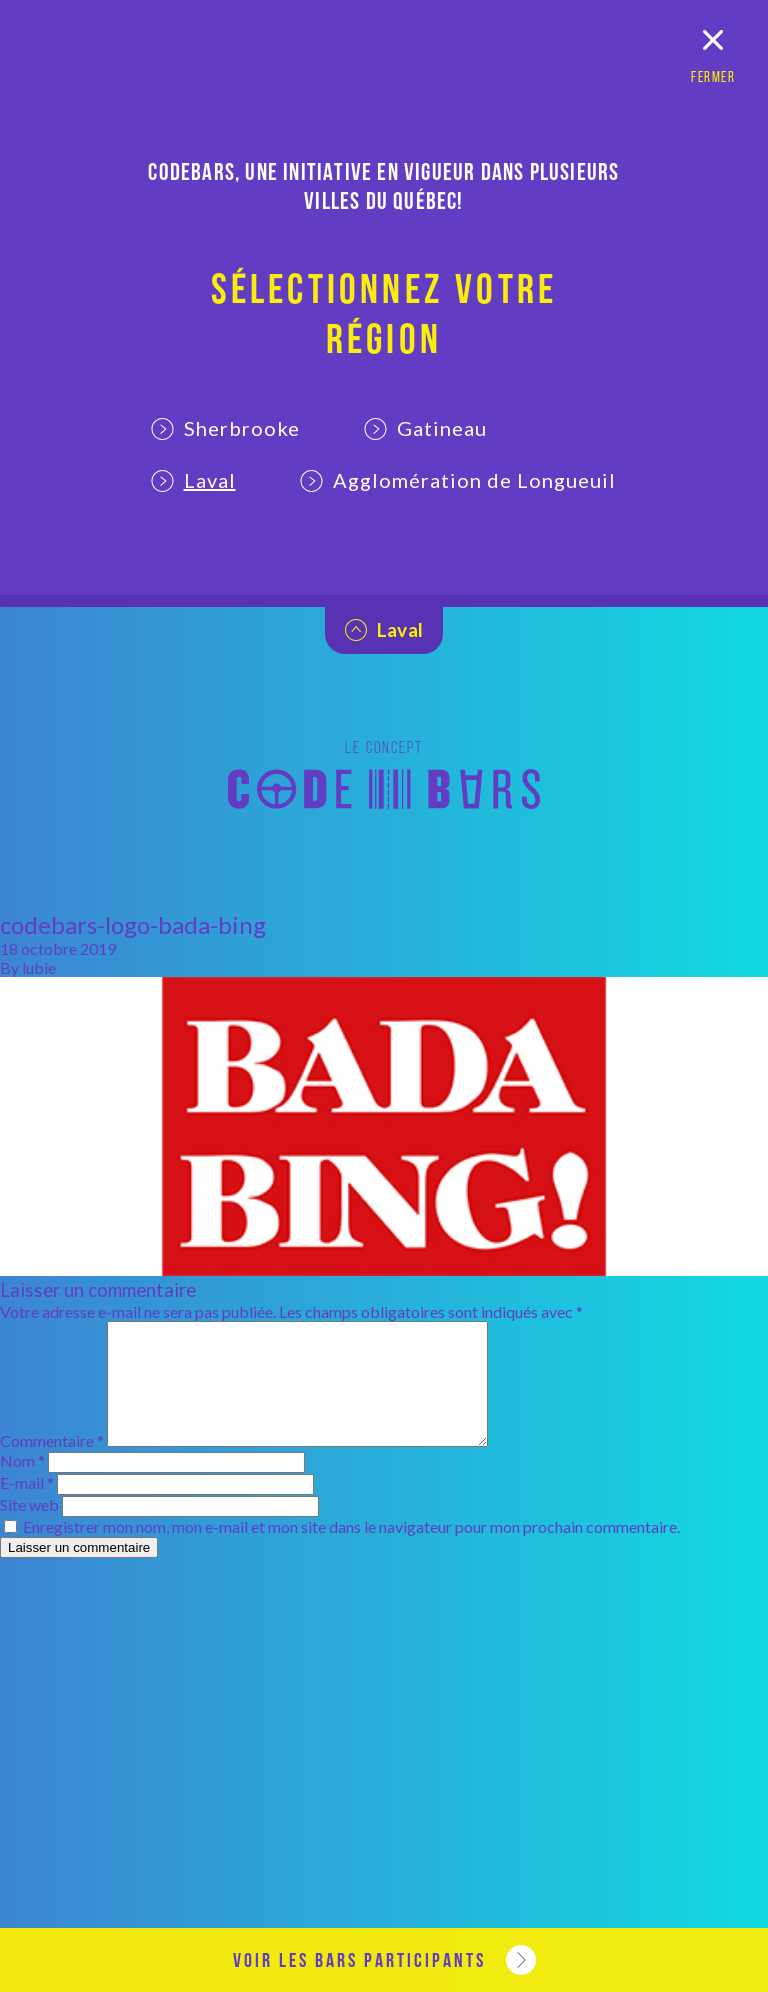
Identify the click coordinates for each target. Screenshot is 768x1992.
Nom (22, 1484)
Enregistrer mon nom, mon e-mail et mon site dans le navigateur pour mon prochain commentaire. (351, 1550)
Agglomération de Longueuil (458, 480)
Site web (29, 1528)
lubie (39, 967)
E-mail (27, 1506)
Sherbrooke (225, 428)
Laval (193, 480)
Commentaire (52, 1464)
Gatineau (425, 428)
